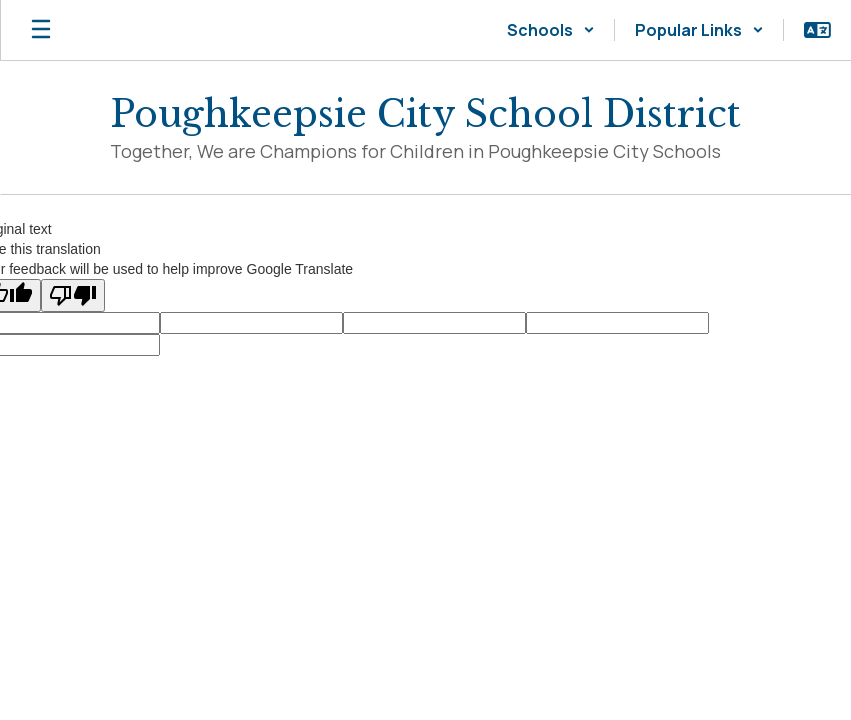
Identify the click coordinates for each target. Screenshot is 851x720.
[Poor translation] (73, 295)
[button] (551, 30)
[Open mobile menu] (41, 30)
